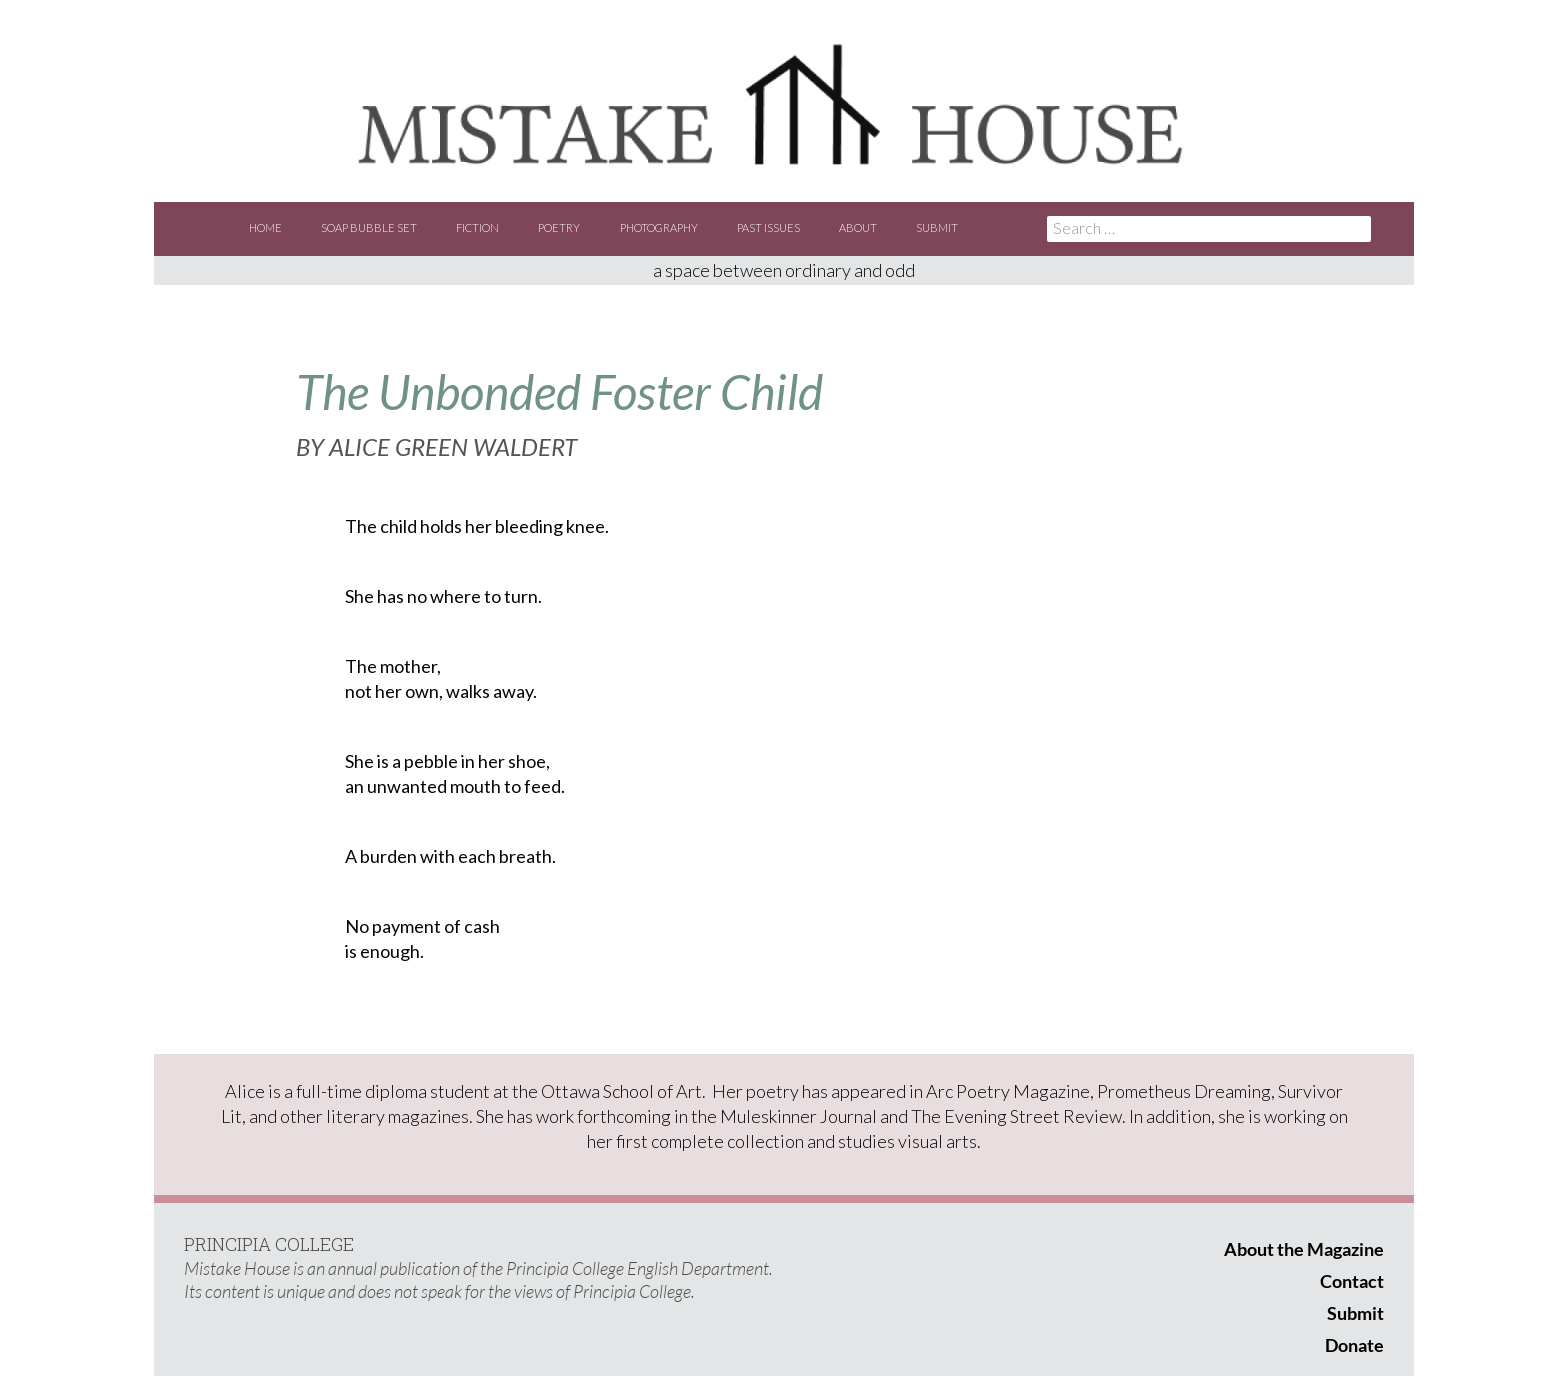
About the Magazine (1304, 1249)
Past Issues (768, 227)
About (858, 227)
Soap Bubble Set (369, 227)
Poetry (559, 227)
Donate (1354, 1345)
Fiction (477, 227)
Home (265, 227)
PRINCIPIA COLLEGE (269, 1244)
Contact (1352, 1281)
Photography (659, 227)
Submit (937, 227)
